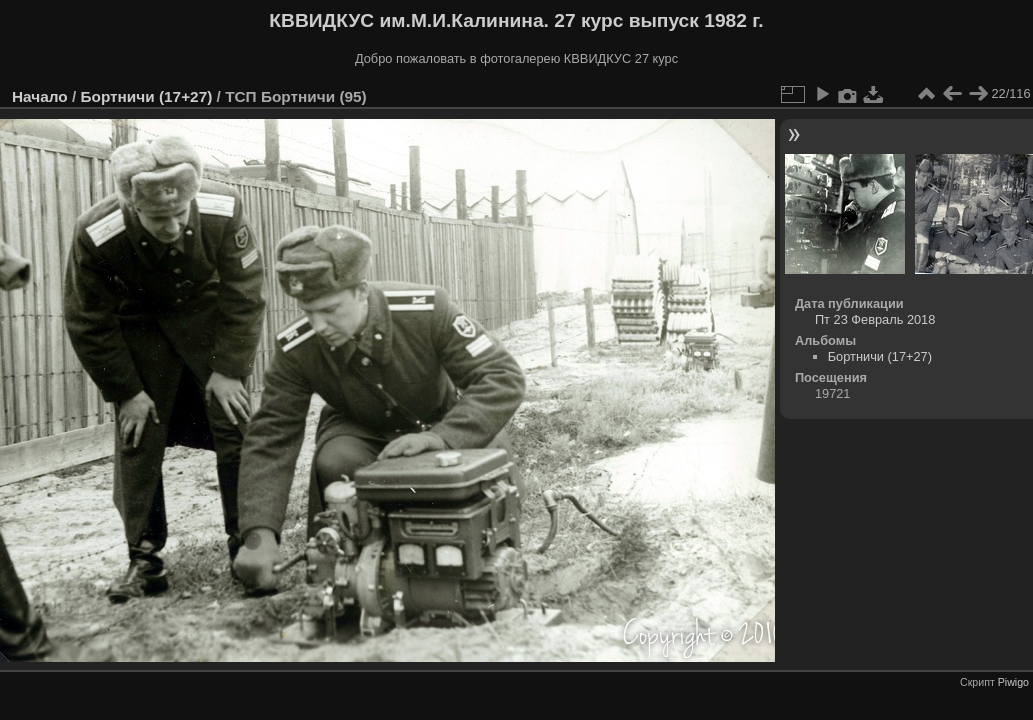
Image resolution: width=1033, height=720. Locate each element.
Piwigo (1013, 682)
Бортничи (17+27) (146, 96)
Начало (40, 96)
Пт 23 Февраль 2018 (875, 319)
